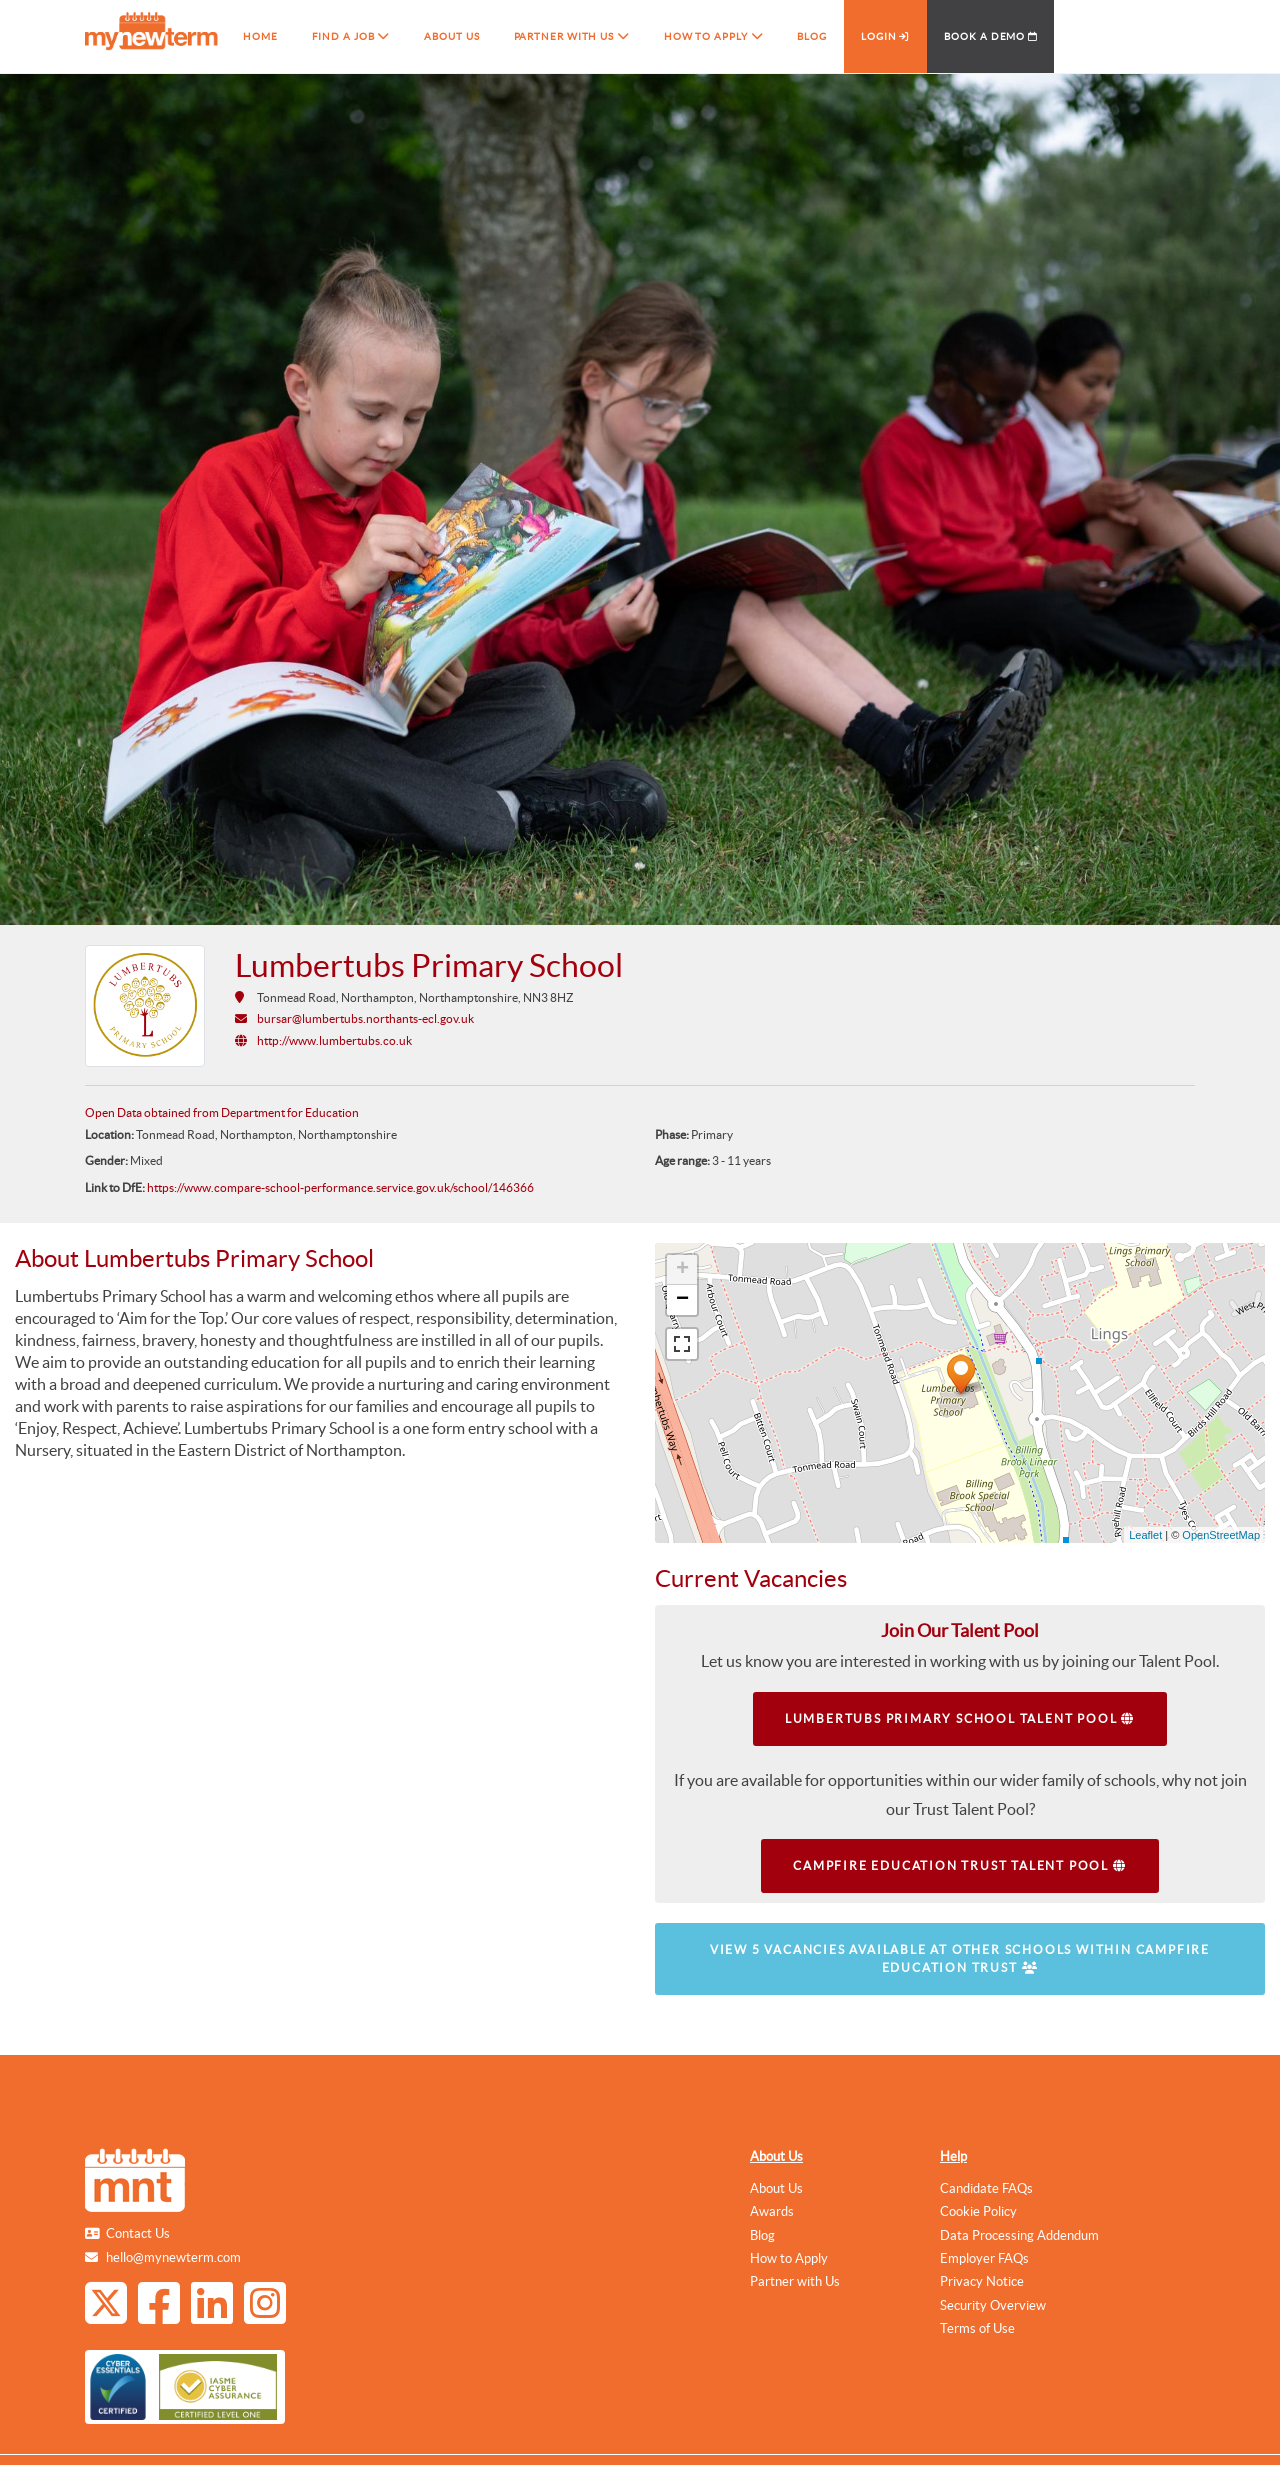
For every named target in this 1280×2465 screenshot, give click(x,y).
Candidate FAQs (986, 2188)
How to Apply (789, 2258)
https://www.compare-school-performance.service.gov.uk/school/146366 (340, 1187)
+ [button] (682, 1270)
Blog (762, 2235)
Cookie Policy (978, 2211)
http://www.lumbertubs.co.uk (334, 1040)
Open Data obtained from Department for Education (222, 1112)
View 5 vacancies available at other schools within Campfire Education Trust (960, 1958)
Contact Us (138, 2233)
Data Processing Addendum (1019, 2235)
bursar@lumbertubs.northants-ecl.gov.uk (365, 1018)
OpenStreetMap (1221, 1535)
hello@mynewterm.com (173, 2257)
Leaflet (1145, 1535)
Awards (772, 2211)
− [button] (682, 1300)
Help (953, 2156)
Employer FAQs (984, 2258)
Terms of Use (977, 2328)
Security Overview (993, 2305)
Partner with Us (795, 2281)
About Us (776, 2156)
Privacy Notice (982, 2281)
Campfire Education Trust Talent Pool (959, 1865)
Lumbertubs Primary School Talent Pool (960, 1718)
